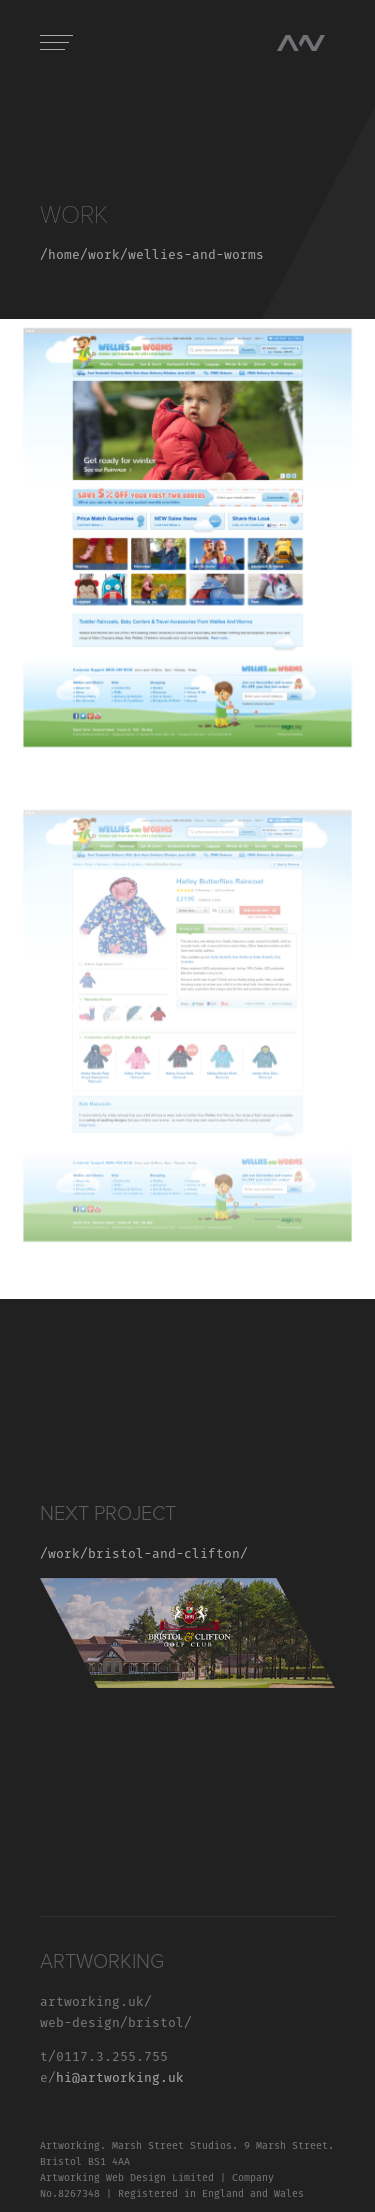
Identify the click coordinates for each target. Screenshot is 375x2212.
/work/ (64, 1554)
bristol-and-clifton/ (168, 1554)
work (104, 255)
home (64, 255)
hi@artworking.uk (120, 2078)
